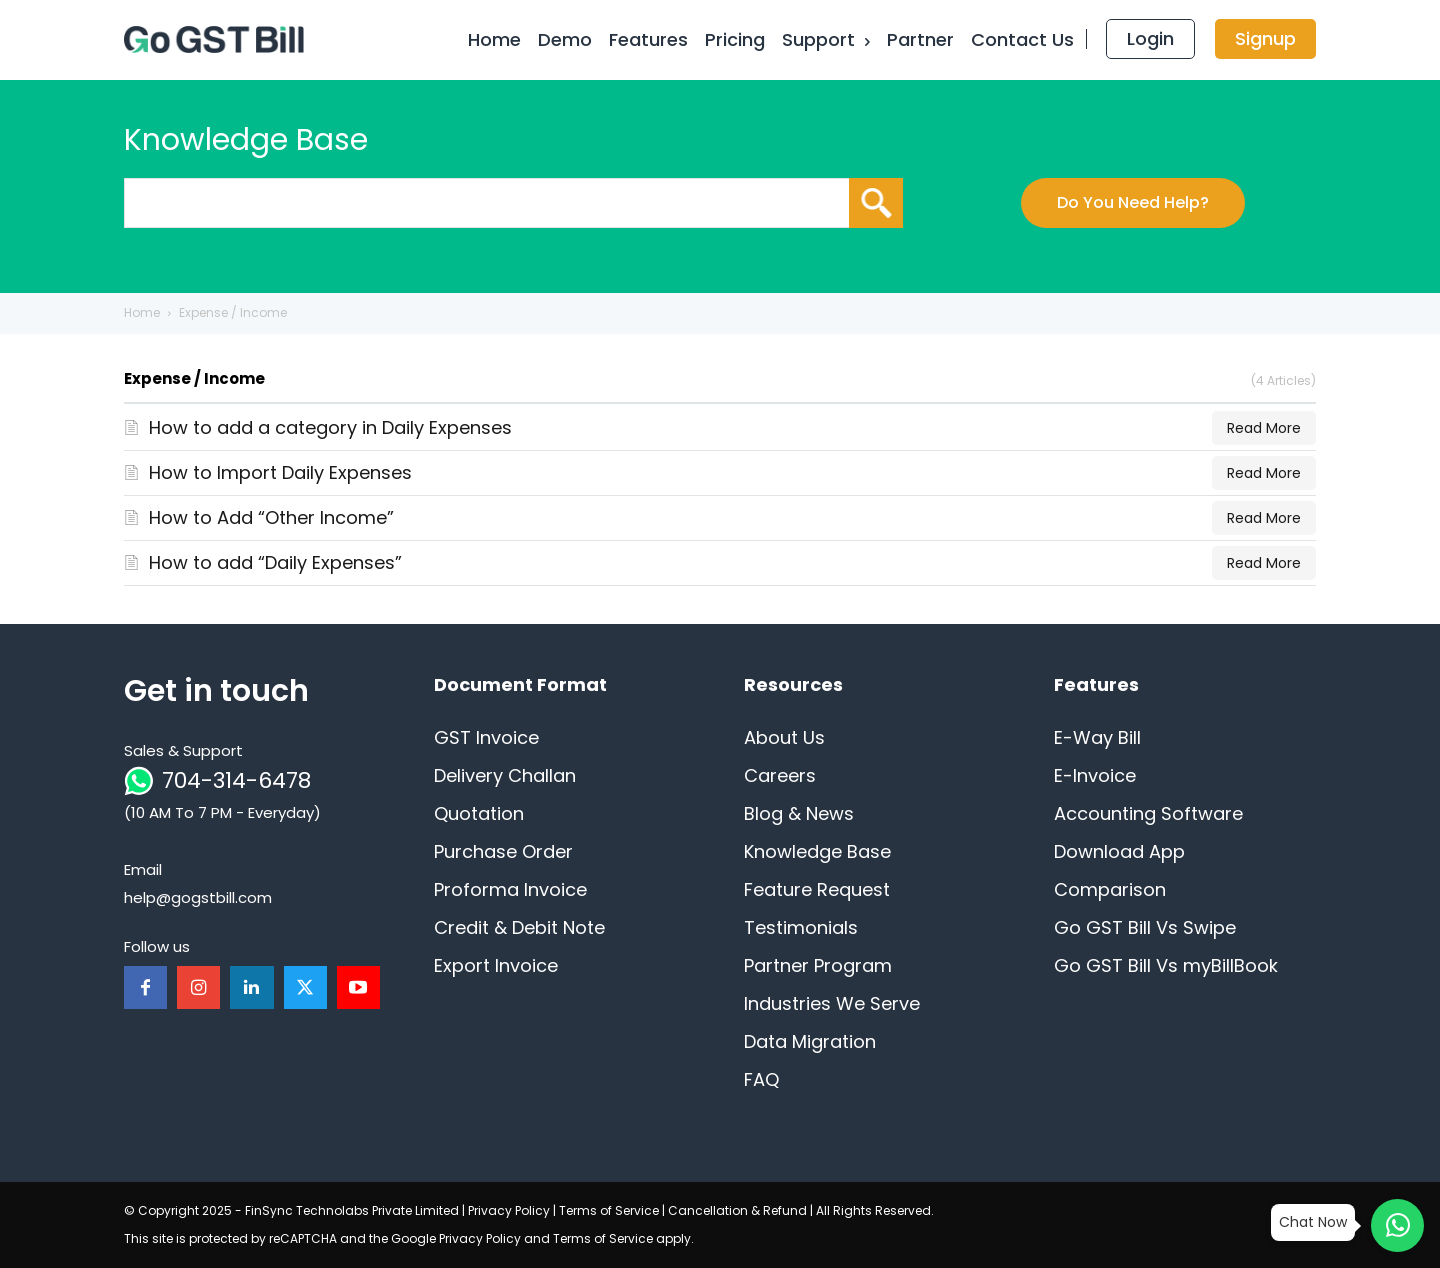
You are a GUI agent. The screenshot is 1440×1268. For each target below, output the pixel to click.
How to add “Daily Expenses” (275, 562)
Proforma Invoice (510, 889)
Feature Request (817, 889)
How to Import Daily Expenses (280, 472)
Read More (1264, 428)
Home (142, 312)
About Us (784, 737)
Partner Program (818, 965)
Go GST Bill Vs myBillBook (1166, 965)
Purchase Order (503, 851)
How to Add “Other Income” (271, 517)
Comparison (1110, 889)
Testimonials (801, 927)
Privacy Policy (509, 1210)
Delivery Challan (505, 775)
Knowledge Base (817, 851)
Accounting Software (1148, 813)
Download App (1119, 851)
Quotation (479, 813)
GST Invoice (486, 737)
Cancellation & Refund (737, 1210)
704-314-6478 (236, 780)
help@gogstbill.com (198, 897)
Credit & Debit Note (519, 927)
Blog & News (799, 813)
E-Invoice (1095, 775)
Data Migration (810, 1041)
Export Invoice (496, 965)
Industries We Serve (832, 1003)
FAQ (761, 1079)
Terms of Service (609, 1210)
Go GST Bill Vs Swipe (1145, 927)
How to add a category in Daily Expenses (330, 427)
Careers (780, 775)
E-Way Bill (1097, 737)
